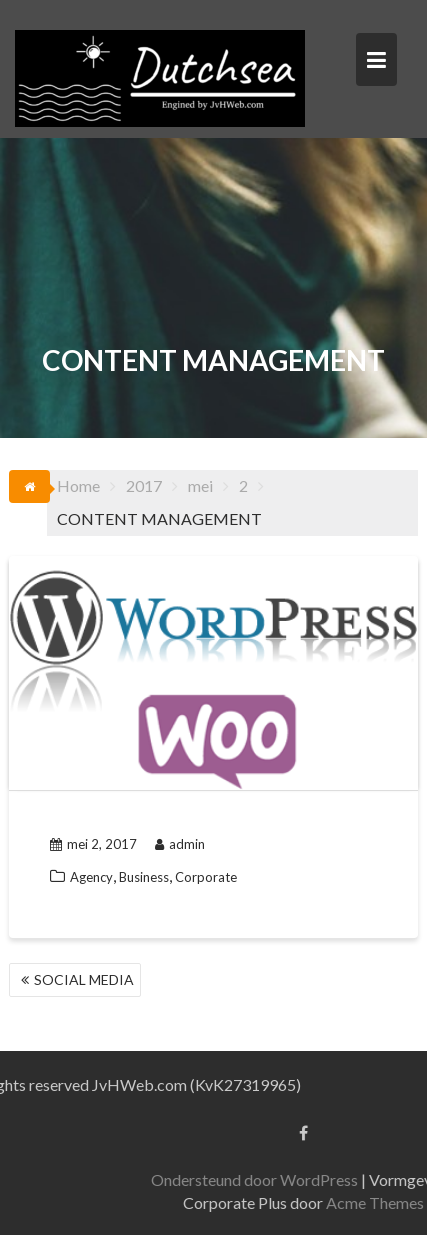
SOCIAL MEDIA (84, 979)
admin (180, 844)
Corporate (206, 877)
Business (144, 877)
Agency (91, 877)
